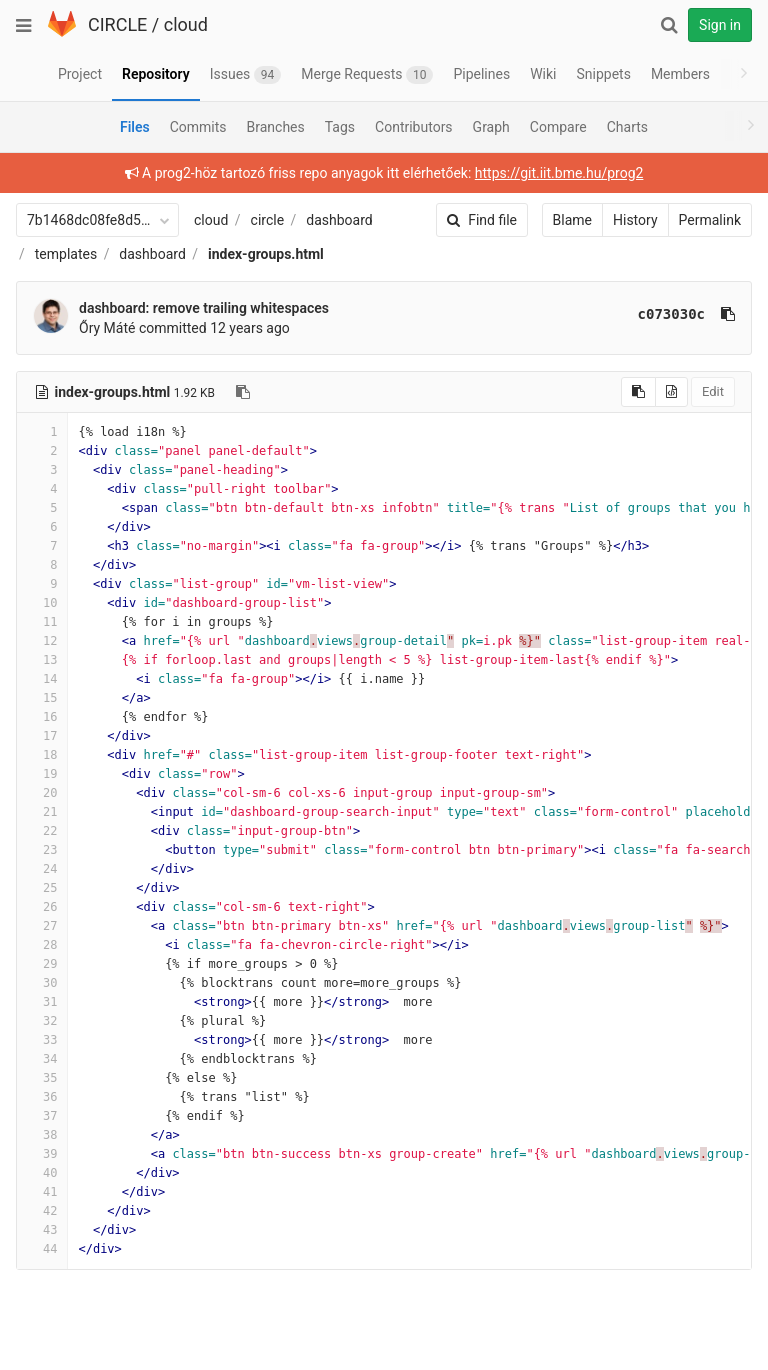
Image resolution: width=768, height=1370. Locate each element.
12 (42, 641)
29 (42, 964)
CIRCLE (117, 24)
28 (42, 945)
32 (42, 1021)
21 (42, 812)
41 (42, 1192)
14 (42, 679)
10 (42, 603)
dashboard (339, 220)
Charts (627, 127)
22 (42, 831)
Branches (276, 127)
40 (42, 1173)
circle (268, 220)
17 (42, 736)
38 (42, 1135)
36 (42, 1097)
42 (42, 1211)
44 (42, 1249)
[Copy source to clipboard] (576, 392)
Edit (651, 391)
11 (42, 622)
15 (42, 698)
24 (42, 869)
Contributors (414, 127)
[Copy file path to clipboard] (243, 392)
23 (42, 850)
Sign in (720, 25)
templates (66, 254)
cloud (186, 24)
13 (42, 660)
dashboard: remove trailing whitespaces (204, 308)
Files (135, 127)
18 (42, 755)
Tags (340, 127)
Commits (198, 127)
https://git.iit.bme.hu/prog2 (528, 173)
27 (42, 926)
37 (42, 1116)
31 (42, 1002)
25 (42, 888)
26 (42, 907)
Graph (491, 127)
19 (42, 774)
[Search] (669, 25)
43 (42, 1230)
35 (42, 1078)
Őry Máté (107, 328)
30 (42, 983)
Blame (510, 220)
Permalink (648, 220)
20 (42, 793)
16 (42, 717)
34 (42, 1059)
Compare (558, 127)
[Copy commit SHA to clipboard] (666, 314)
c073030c (609, 314)
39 (42, 1154)
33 (42, 1040)
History (573, 220)
